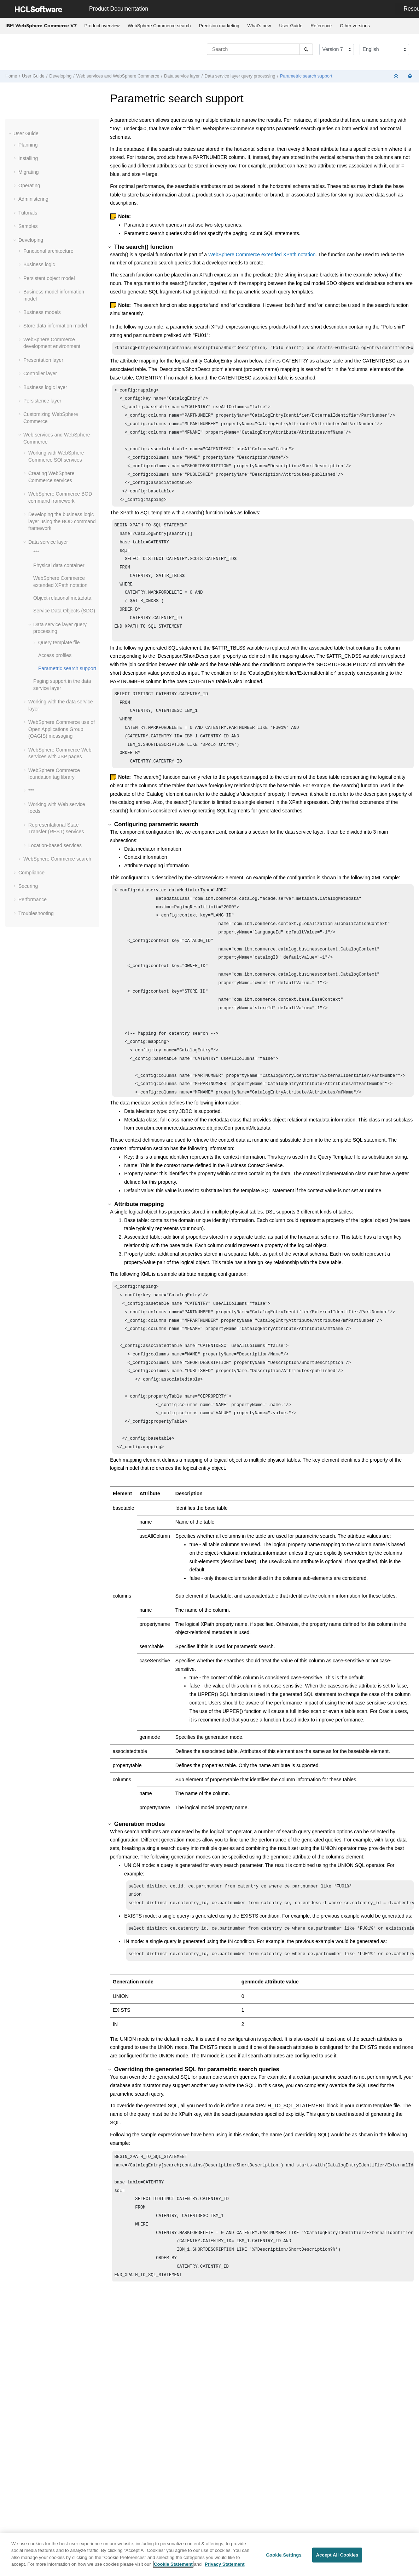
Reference (321, 25)
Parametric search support (306, 76)
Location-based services (55, 845)
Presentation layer (43, 360)
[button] (10, 133)
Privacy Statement (225, 2564)
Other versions (355, 25)
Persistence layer (42, 401)
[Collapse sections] (396, 76)
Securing (28, 886)
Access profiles (54, 655)
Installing (28, 158)
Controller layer (40, 373)
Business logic (39, 264)
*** (36, 552)
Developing (60, 76)
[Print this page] (410, 76)
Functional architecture (48, 251)
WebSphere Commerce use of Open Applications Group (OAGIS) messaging (61, 729)
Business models (42, 312)
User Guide (290, 25)
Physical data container (59, 565)
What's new (259, 25)
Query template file (59, 642)
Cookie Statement (173, 2564)
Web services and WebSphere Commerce (117, 76)
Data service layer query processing (239, 76)
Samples (27, 226)
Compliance (31, 872)
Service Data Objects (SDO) (64, 610)
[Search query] (260, 49)
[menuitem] (102, 26)
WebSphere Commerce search (159, 25)
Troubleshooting (36, 913)
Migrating (28, 172)
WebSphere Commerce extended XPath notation (261, 254)
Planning (28, 145)
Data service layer (182, 76)
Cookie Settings (284, 2555)
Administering (33, 199)
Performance (32, 899)
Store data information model (55, 326)
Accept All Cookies (337, 2555)
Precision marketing (219, 25)
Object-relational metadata (62, 598)
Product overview (102, 25)
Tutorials (27, 213)
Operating (29, 185)
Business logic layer (45, 387)
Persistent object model (49, 278)
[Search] (306, 49)
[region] (209, 2554)
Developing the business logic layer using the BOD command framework (62, 521)
